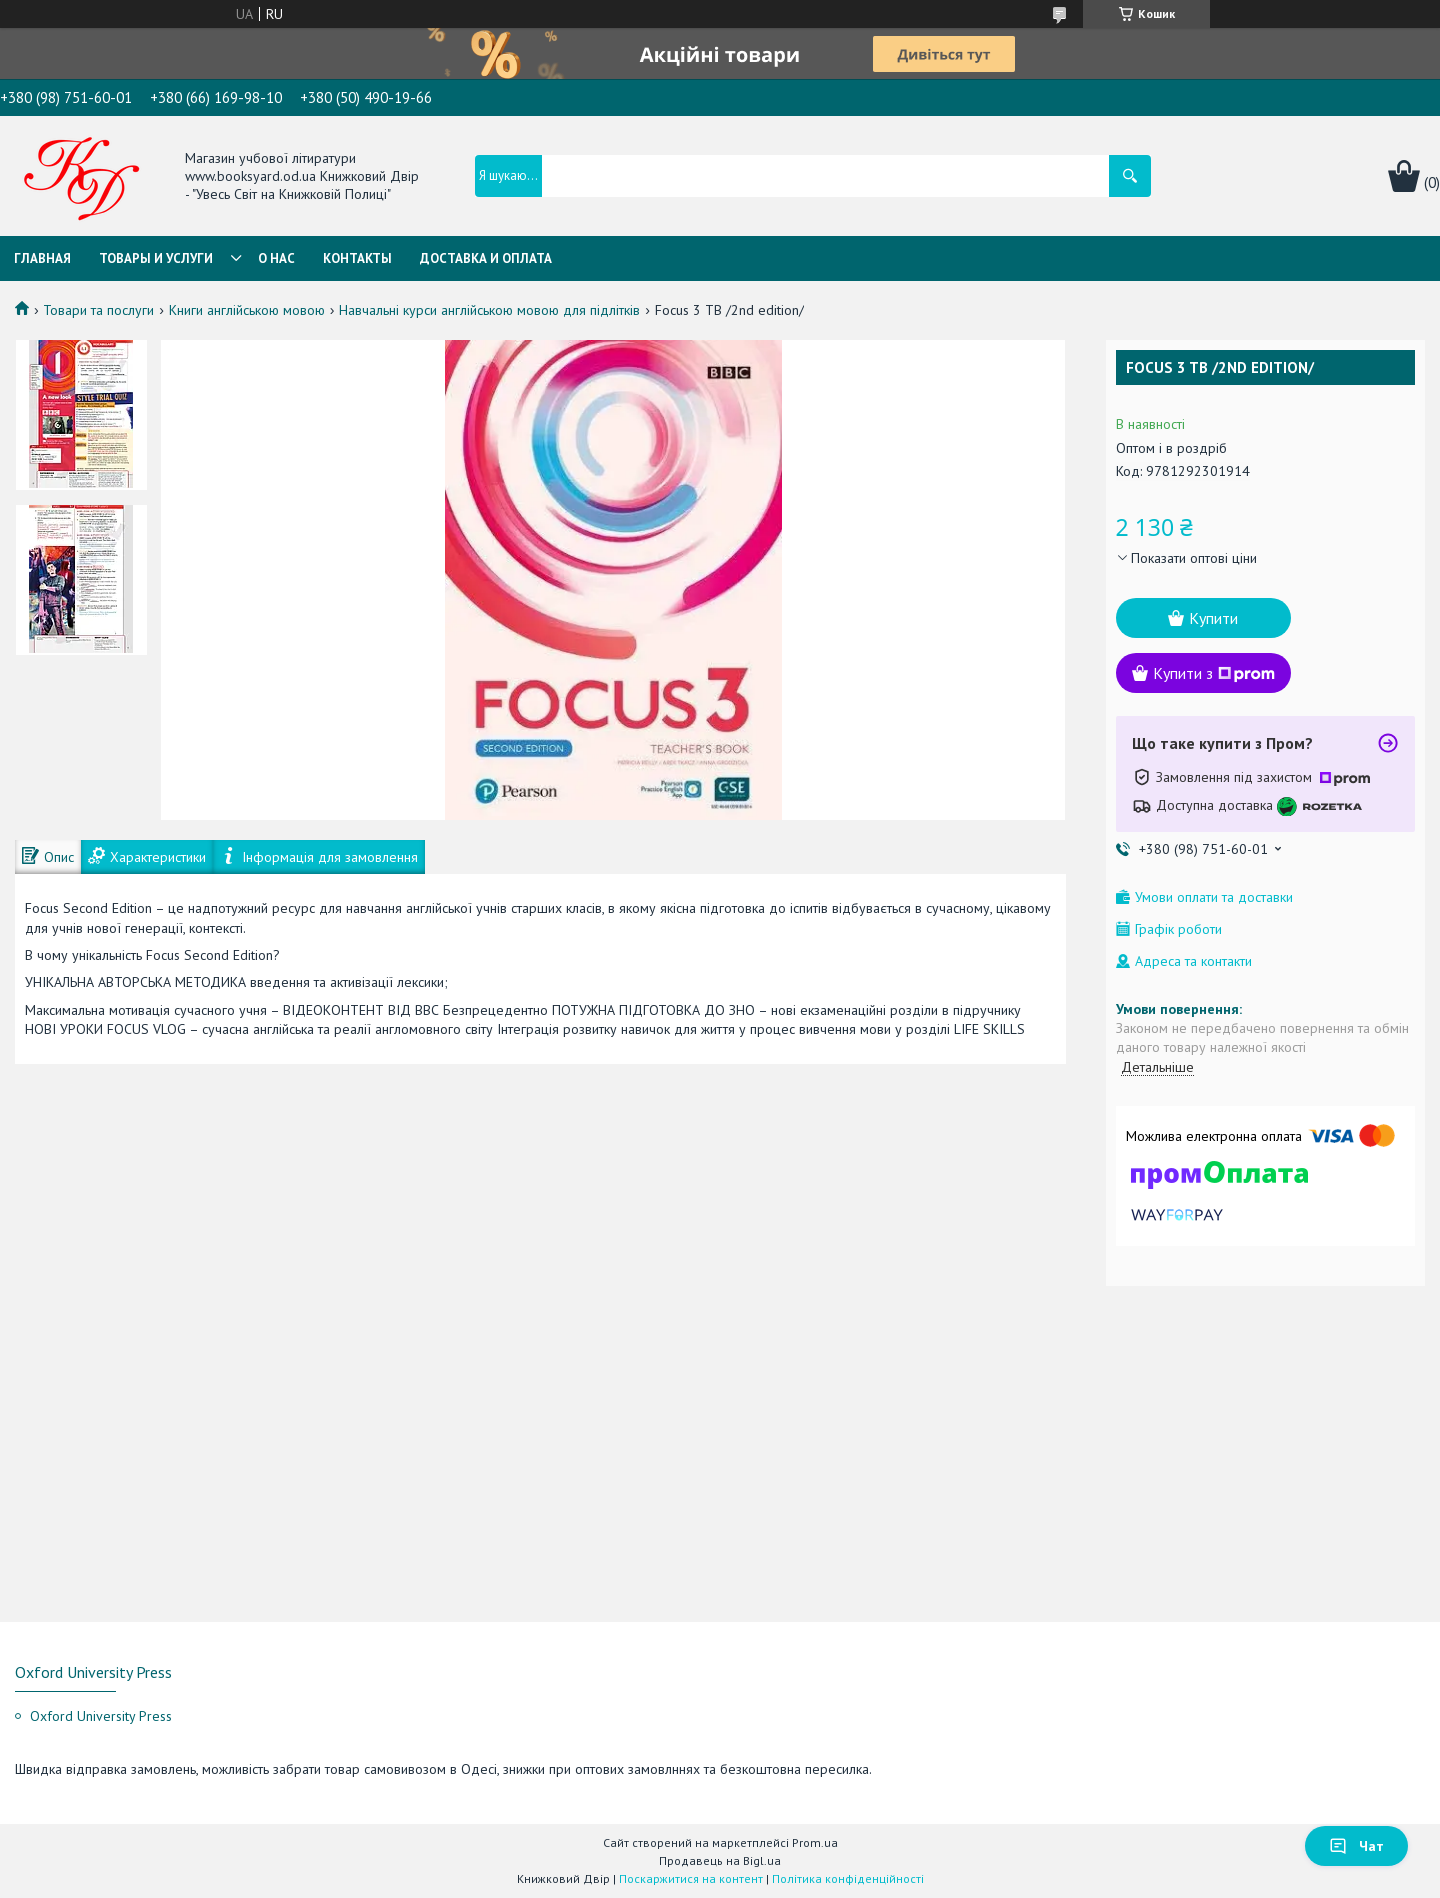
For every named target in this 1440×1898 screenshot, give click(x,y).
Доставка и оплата (486, 258)
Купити (1213, 618)
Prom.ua (815, 1842)
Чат (1356, 1846)
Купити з (1214, 673)
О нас (276, 258)
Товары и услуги (156, 258)
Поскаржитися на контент (691, 1878)
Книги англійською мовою (247, 310)
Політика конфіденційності (848, 1878)
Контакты (357, 258)
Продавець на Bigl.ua (720, 1860)
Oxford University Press (101, 1716)
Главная (42, 258)
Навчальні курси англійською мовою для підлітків (489, 310)
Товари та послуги (98, 310)
